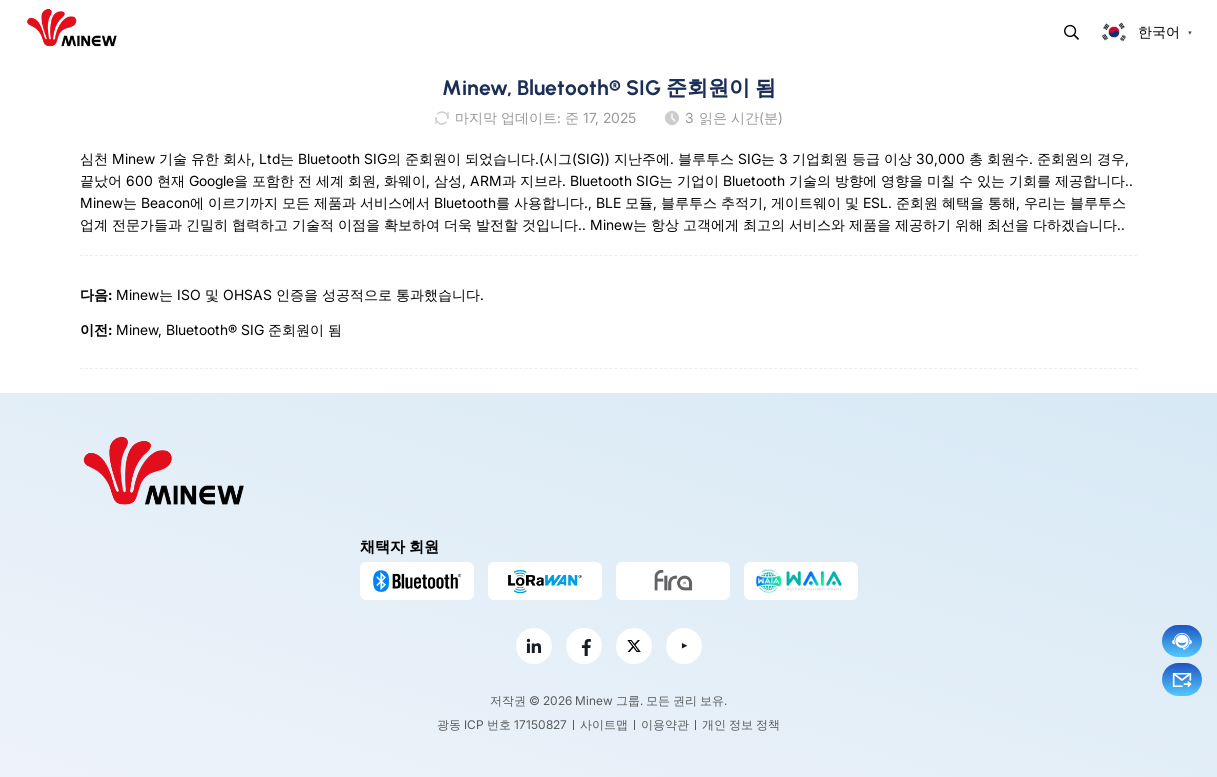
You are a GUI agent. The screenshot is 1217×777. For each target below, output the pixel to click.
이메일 (1182, 680)
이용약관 (665, 724)
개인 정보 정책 (741, 724)
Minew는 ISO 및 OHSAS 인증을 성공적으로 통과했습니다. (300, 294)
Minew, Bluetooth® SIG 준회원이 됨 (229, 329)
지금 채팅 (1182, 641)
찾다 (1071, 32)
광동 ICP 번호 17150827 (502, 724)
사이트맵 (604, 724)
